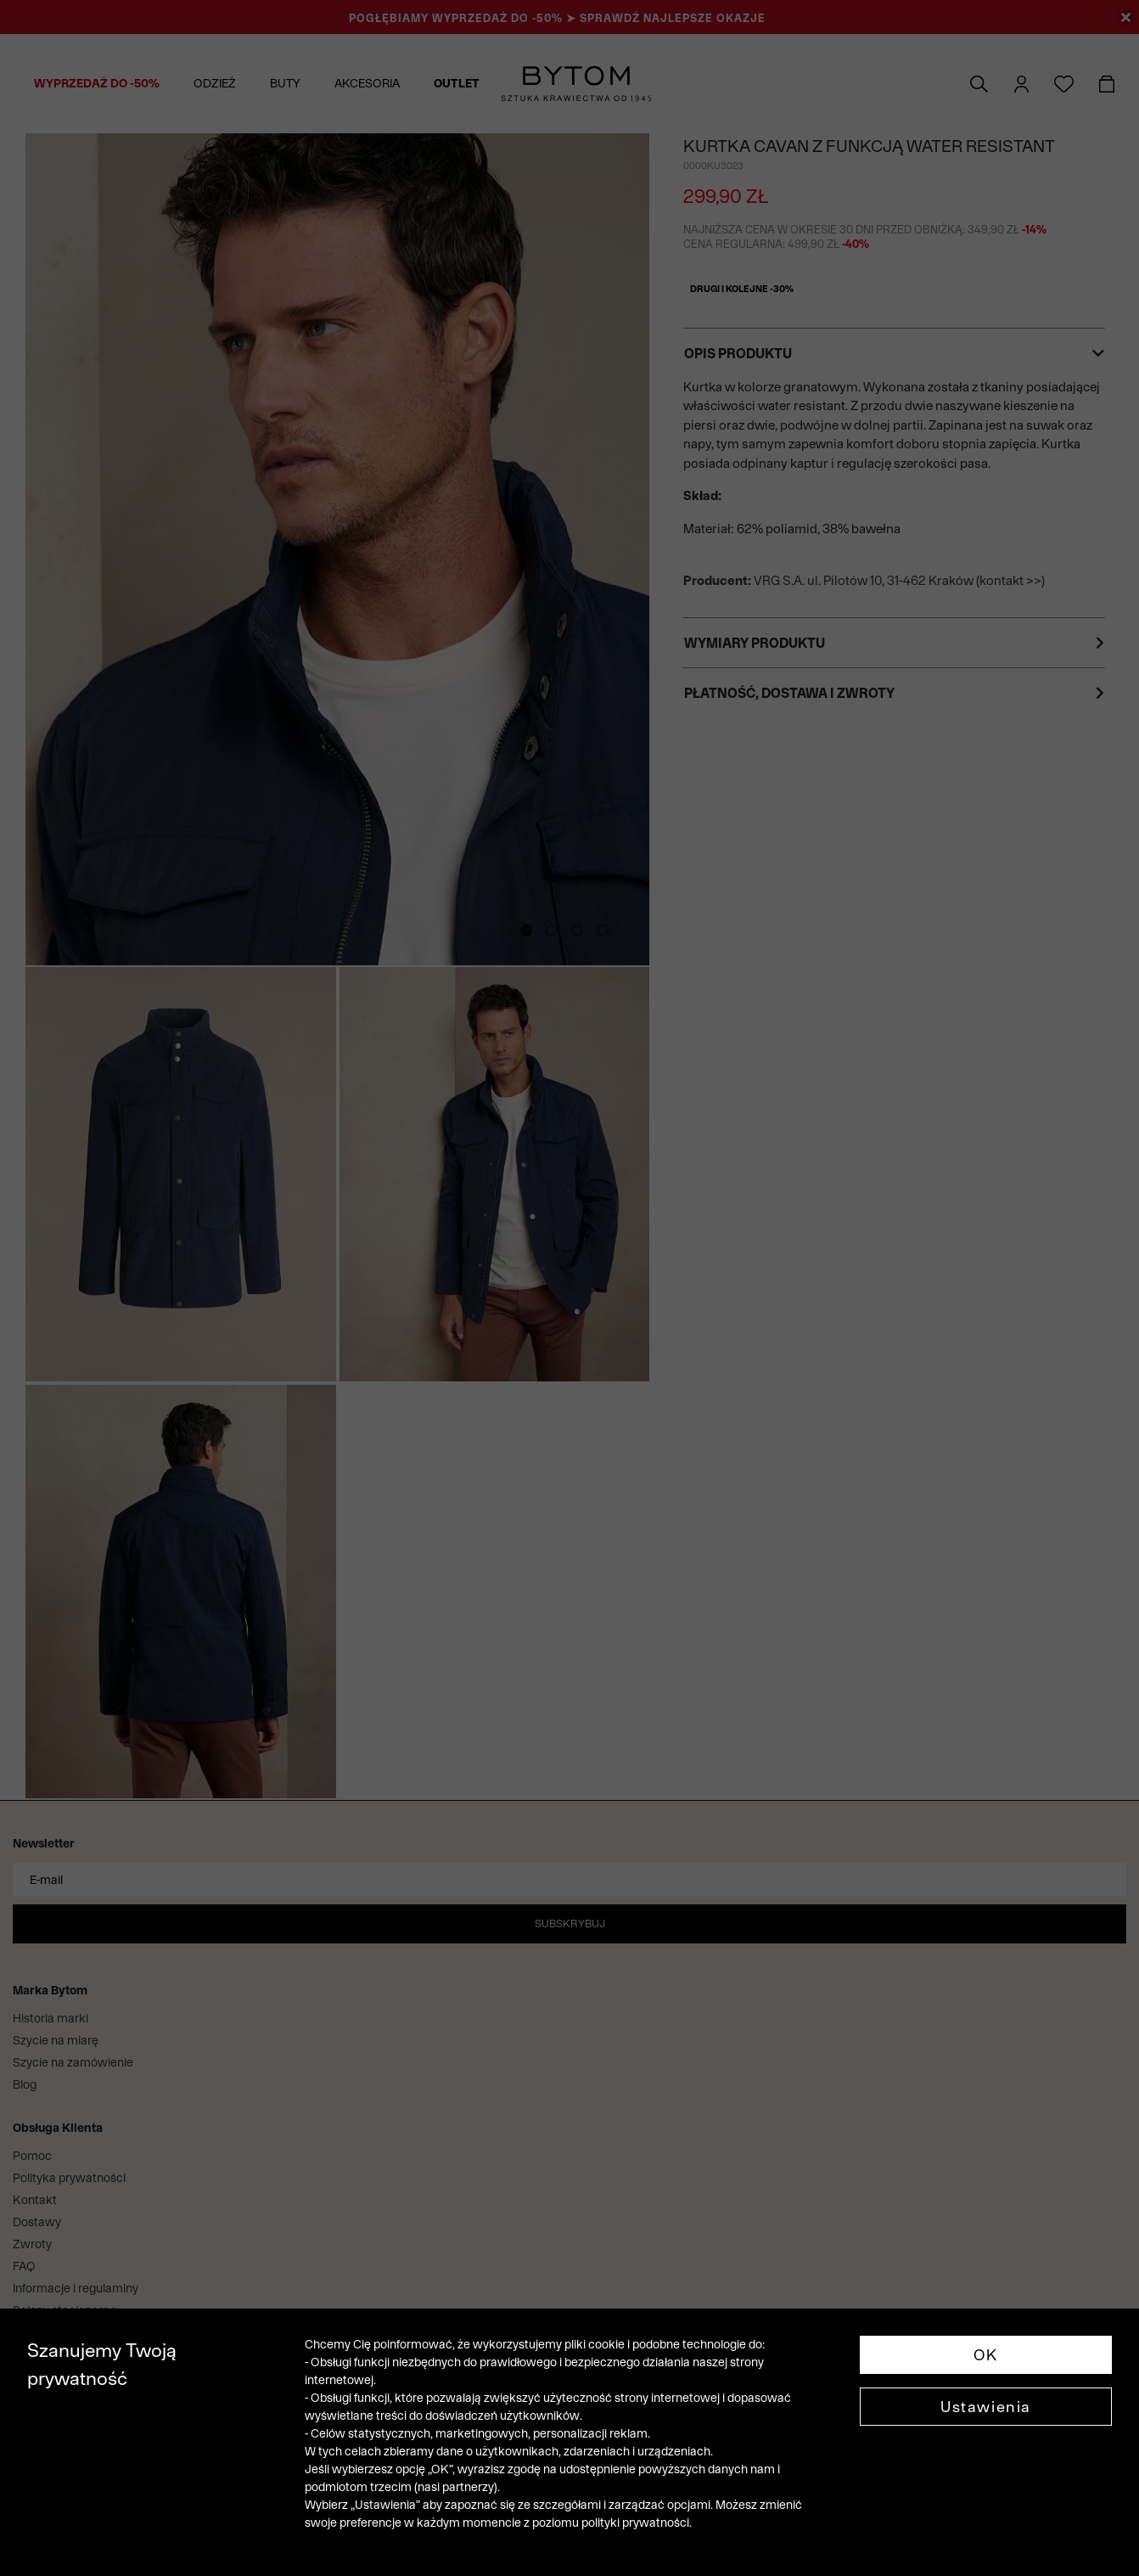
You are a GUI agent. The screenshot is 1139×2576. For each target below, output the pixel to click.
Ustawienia (985, 2407)
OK (985, 2355)
